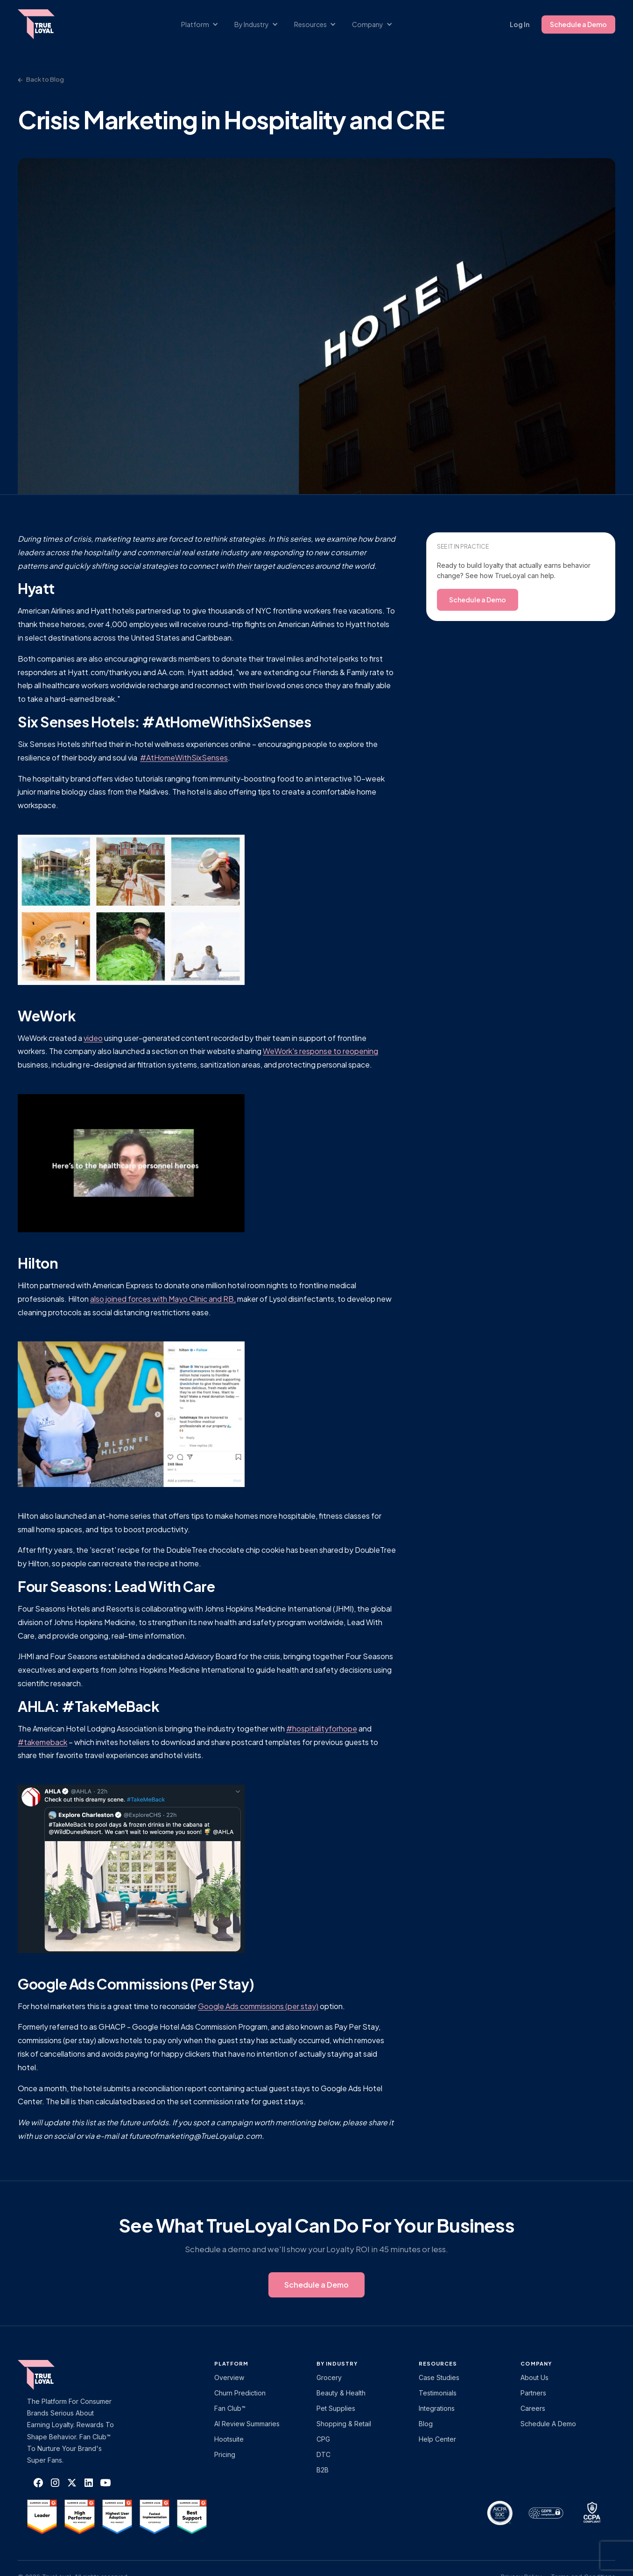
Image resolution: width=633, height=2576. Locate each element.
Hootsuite (229, 2439)
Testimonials (438, 2393)
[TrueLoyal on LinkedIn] (88, 2482)
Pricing (224, 2454)
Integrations (437, 2408)
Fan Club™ (230, 2408)
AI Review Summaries (247, 2424)
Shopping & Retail (343, 2424)
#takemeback (42, 1742)
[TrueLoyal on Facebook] (38, 2482)
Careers (532, 2408)
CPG (323, 2439)
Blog (426, 2424)
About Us (534, 2377)
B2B (322, 2470)
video (93, 1038)
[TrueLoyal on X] (71, 2482)
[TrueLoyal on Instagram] (55, 2482)
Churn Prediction (240, 2393)
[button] (204, 24)
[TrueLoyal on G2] (42, 2516)
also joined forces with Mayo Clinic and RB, (163, 1299)
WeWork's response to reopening (320, 1051)
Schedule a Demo (578, 24)
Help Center (437, 2439)
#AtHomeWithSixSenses (184, 757)
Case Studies (439, 2377)
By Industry (337, 2363)
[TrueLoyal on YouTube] (105, 2482)
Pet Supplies (335, 2408)
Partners (533, 2393)
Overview (229, 2377)
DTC (323, 2454)
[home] (45, 24)
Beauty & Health (341, 2393)
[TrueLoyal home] (50, 2375)
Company (536, 2363)
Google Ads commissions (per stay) (258, 2006)
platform (231, 2363)
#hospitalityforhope (321, 1728)
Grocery (329, 2377)
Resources (438, 2363)
